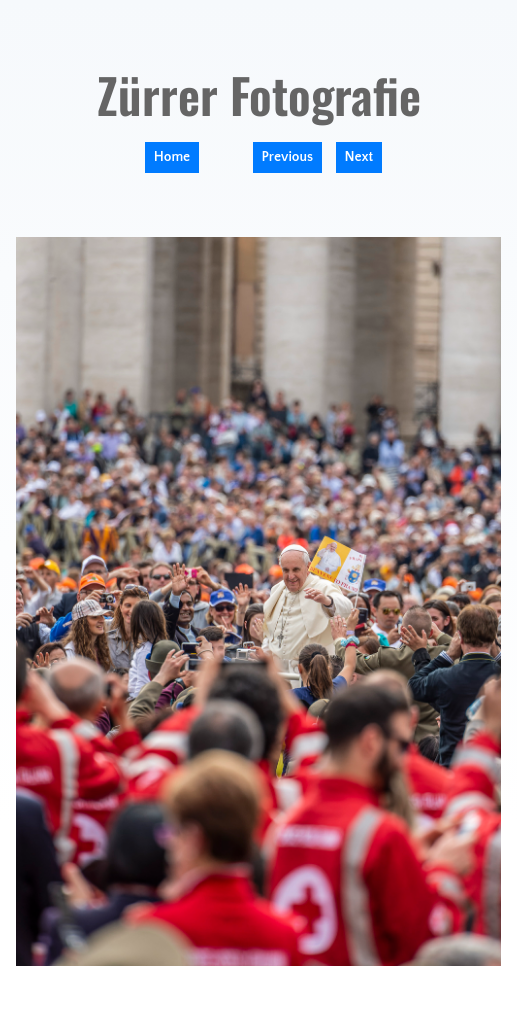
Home (172, 157)
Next (359, 157)
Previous (288, 157)
